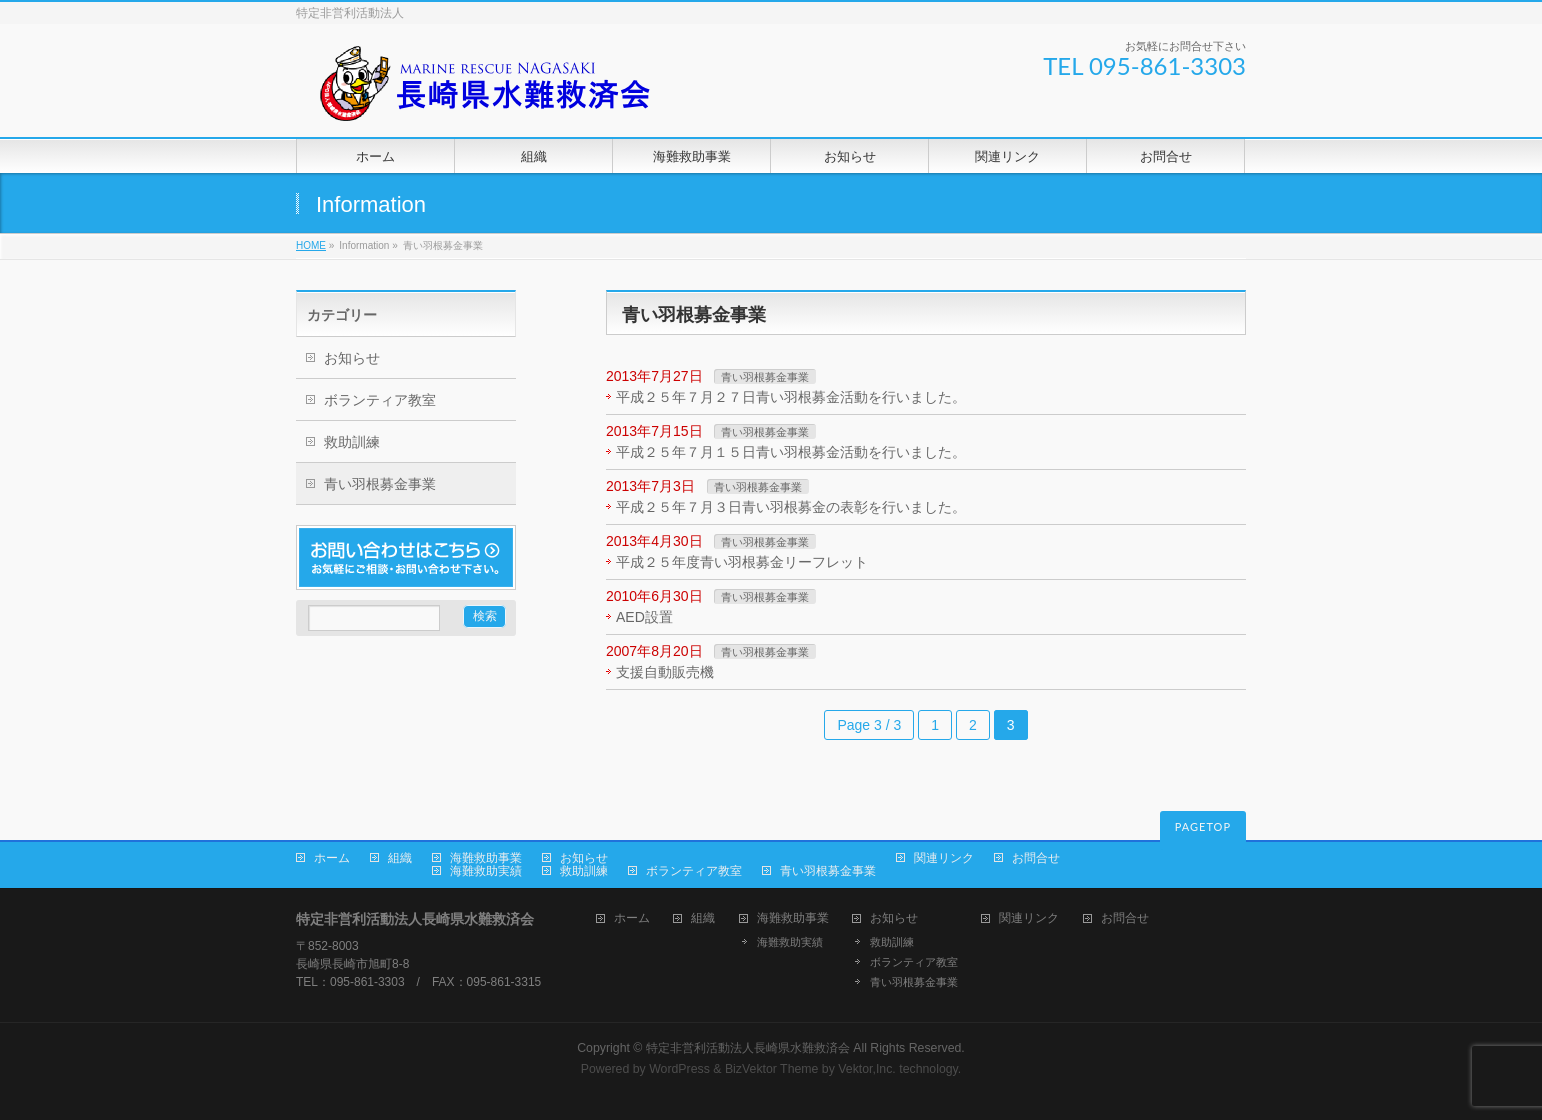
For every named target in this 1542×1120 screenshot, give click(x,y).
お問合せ (1036, 858)
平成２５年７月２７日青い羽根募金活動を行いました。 (791, 397)
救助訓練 (352, 442)
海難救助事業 (486, 858)
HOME (311, 245)
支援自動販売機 (665, 672)
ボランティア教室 (380, 400)
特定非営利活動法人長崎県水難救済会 (748, 1048)
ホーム (332, 858)
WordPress (679, 1069)
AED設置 (644, 617)
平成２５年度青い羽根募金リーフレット (742, 562)
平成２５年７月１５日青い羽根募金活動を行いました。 (791, 452)
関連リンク (944, 858)
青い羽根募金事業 (765, 377)
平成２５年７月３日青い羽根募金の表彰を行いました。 (791, 507)
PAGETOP (1203, 826)
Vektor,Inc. (867, 1069)
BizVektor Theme (772, 1069)
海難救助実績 (486, 871)
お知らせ (352, 358)
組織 (400, 858)
